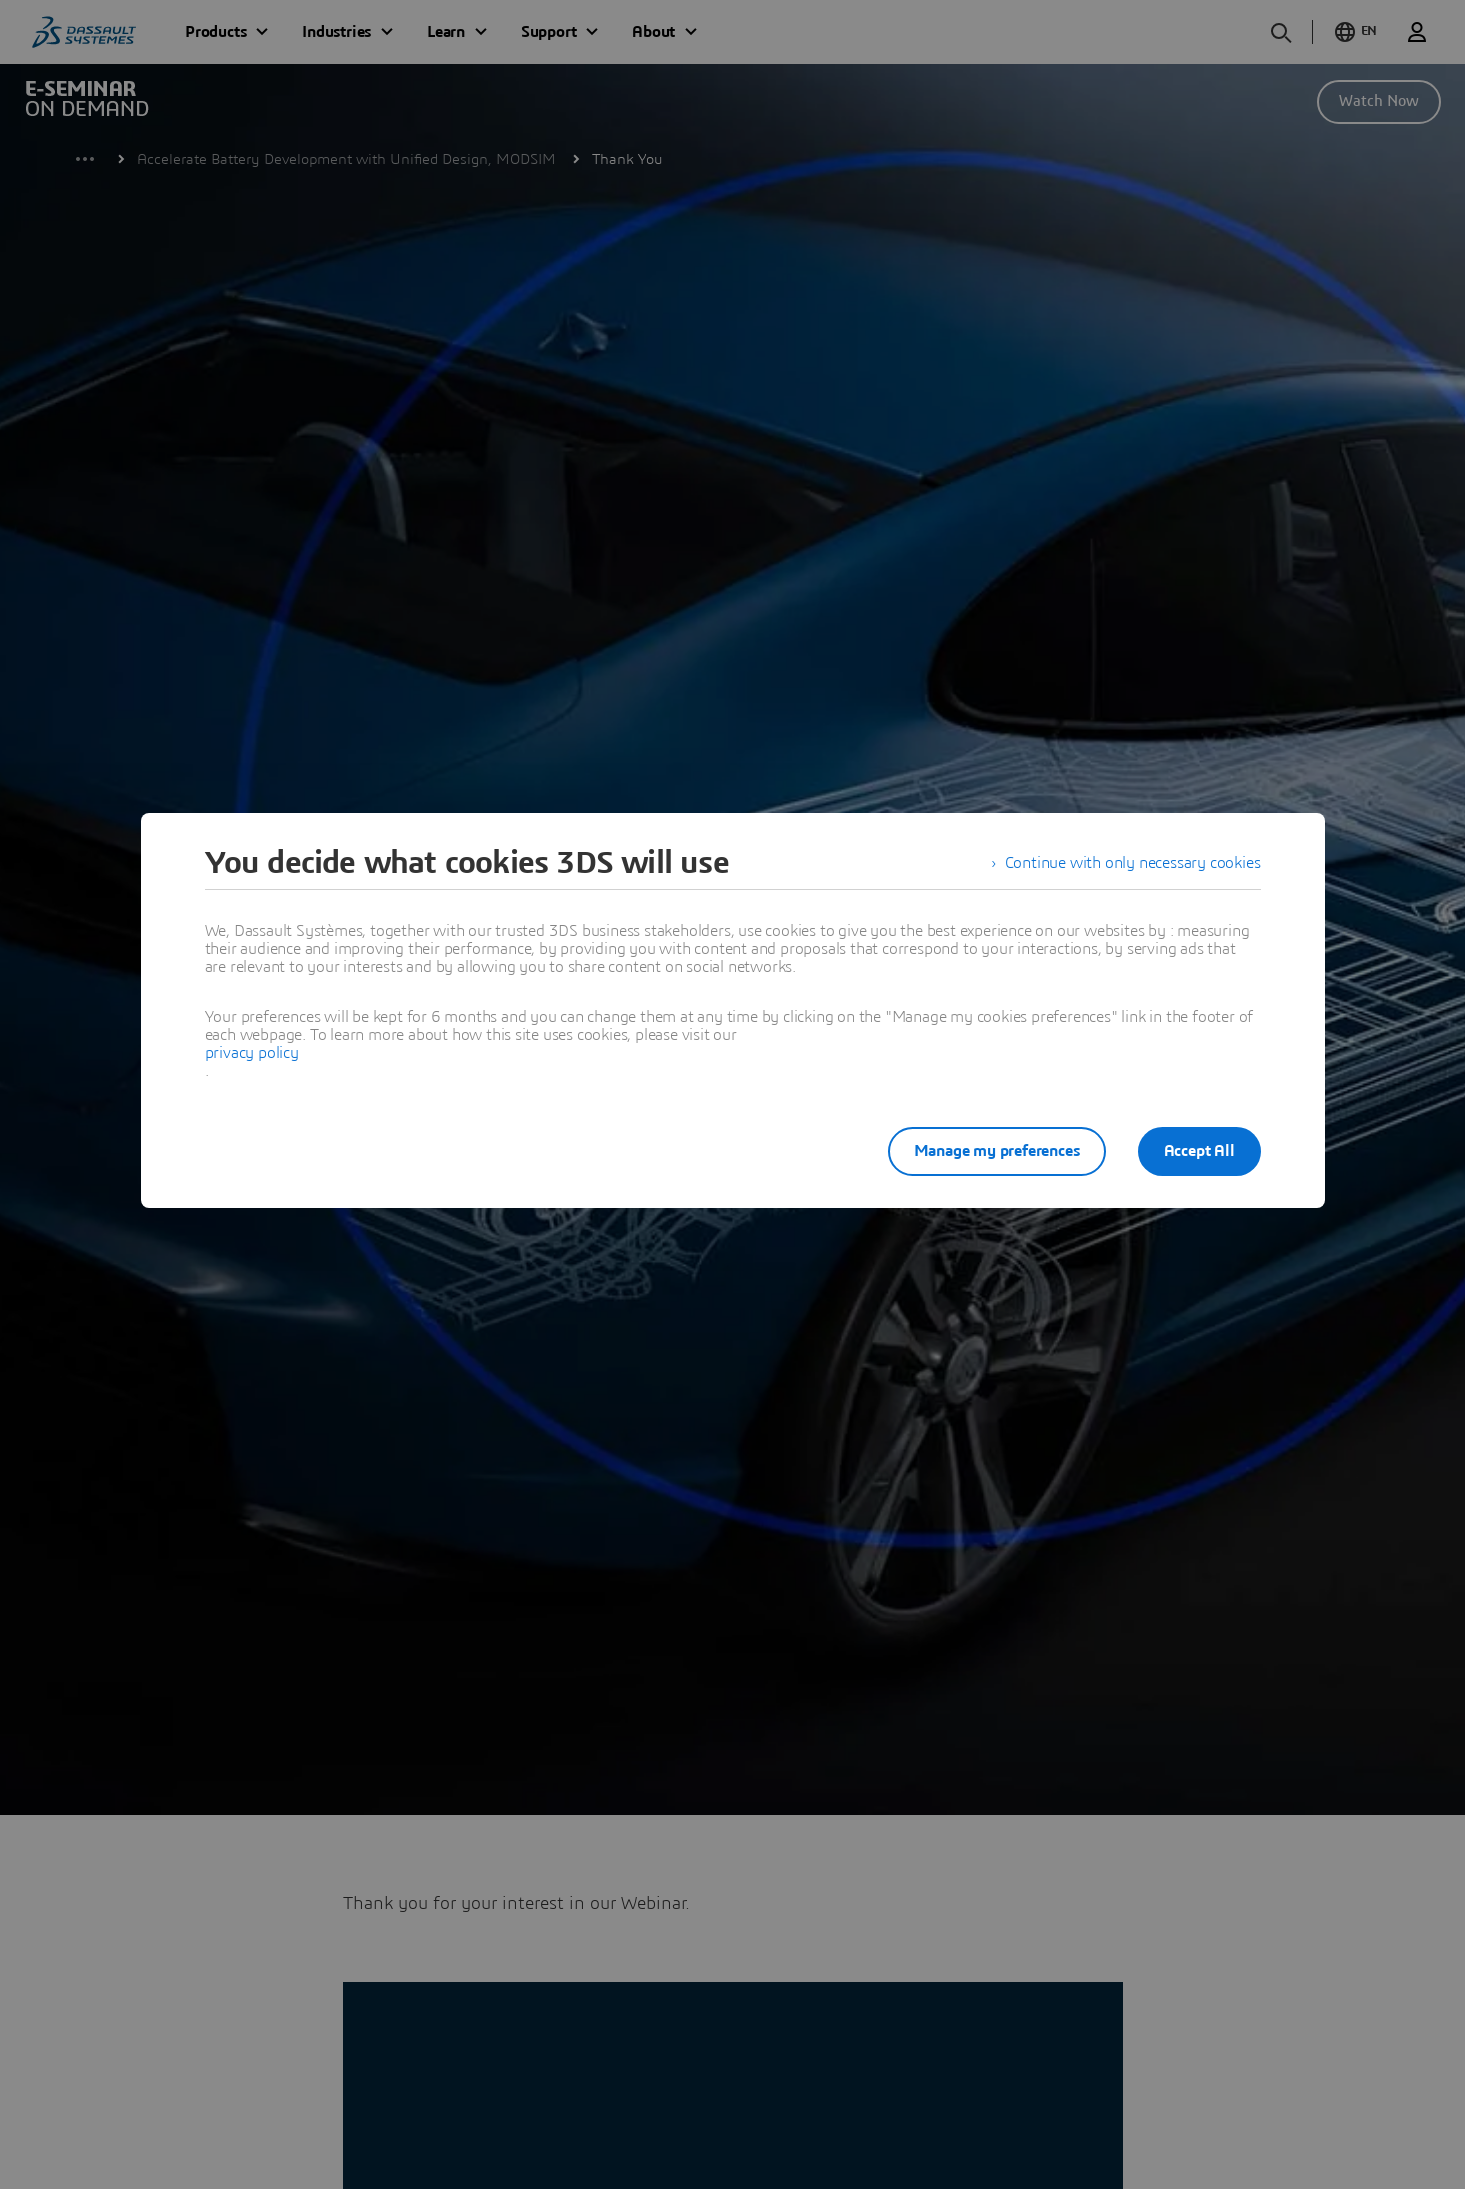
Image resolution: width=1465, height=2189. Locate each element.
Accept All (1199, 1151)
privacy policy (252, 1053)
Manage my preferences (997, 1151)
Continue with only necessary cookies (1133, 863)
